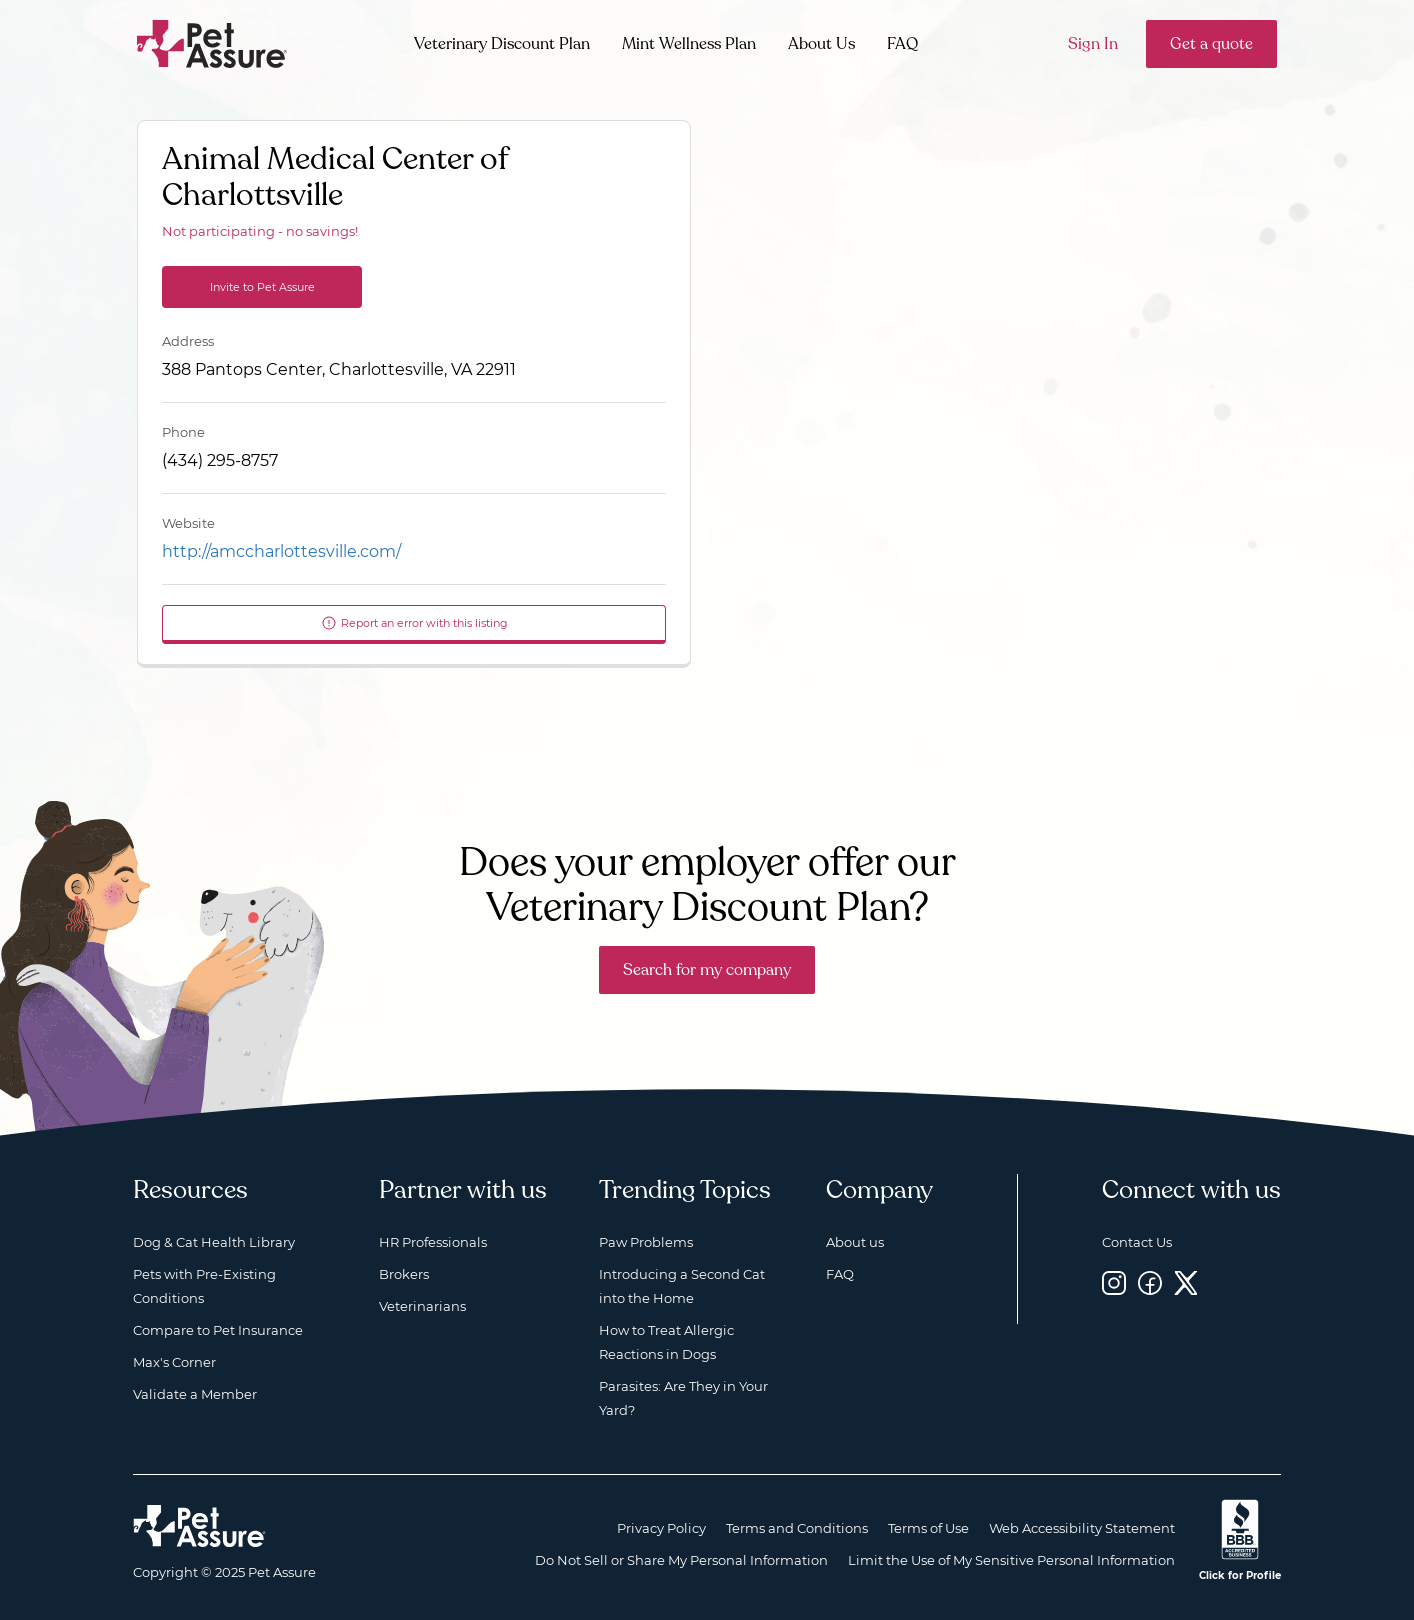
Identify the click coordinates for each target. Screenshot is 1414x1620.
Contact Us (1137, 1242)
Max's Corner (174, 1362)
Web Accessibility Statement (1082, 1528)
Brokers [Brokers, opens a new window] (404, 1274)
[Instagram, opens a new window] (1114, 1282)
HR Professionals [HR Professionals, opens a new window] (433, 1242)
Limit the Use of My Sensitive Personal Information (1011, 1560)
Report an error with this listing (414, 623)
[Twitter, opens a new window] (1186, 1282)
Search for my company (707, 970)
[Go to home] (212, 42)
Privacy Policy (661, 1528)
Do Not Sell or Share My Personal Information (681, 1560)
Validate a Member (195, 1394)
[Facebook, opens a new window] (1150, 1282)
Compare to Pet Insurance (218, 1330)
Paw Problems (646, 1242)
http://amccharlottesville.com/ (281, 551)
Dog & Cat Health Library (214, 1242)
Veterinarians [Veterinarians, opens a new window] (422, 1306)
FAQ (902, 44)
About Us (821, 44)
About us (855, 1242)
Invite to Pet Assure (262, 287)
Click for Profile (1240, 1575)
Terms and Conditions (797, 1528)
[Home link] (199, 1526)
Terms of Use (928, 1528)
